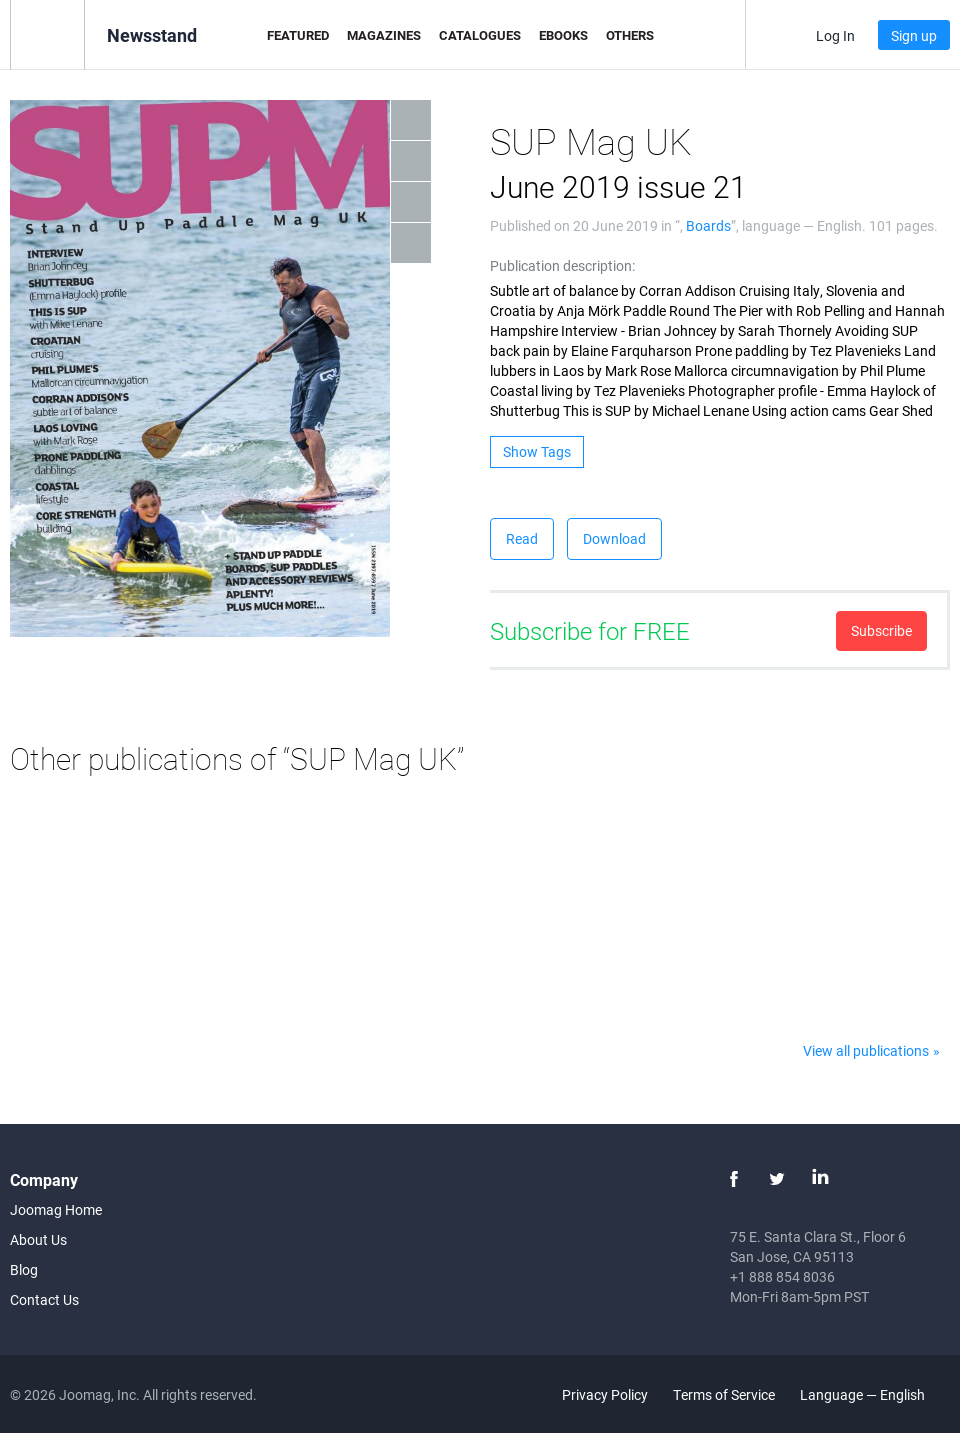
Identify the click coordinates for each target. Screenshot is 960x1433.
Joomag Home (56, 1209)
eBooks (563, 35)
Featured (298, 35)
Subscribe (881, 630)
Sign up (914, 35)
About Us (38, 1239)
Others (630, 35)
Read (522, 538)
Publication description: (562, 265)
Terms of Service (724, 1394)
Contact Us (44, 1299)
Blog (24, 1269)
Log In (835, 35)
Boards (708, 225)
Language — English (874, 1394)
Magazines (384, 35)
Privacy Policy (605, 1394)
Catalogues (480, 35)
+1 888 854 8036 (782, 1276)
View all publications (866, 1050)
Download (614, 538)
